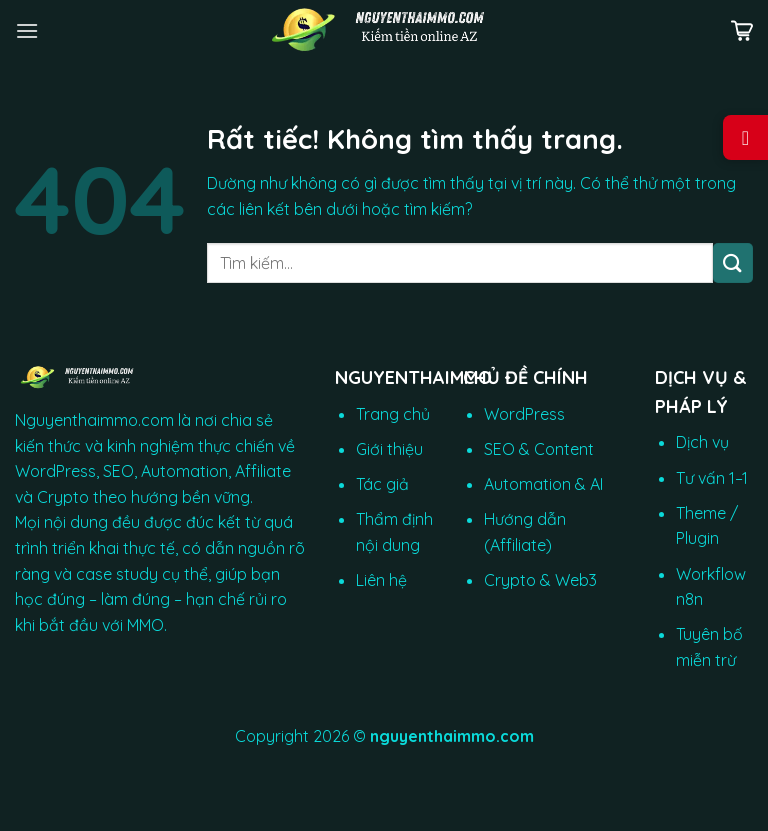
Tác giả (382, 484)
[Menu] (27, 30)
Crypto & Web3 (540, 580)
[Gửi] (733, 262)
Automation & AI (543, 484)
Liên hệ (381, 580)
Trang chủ (393, 414)
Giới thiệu (389, 449)
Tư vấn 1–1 (712, 478)
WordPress (524, 414)
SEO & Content (539, 449)
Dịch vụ (702, 442)
